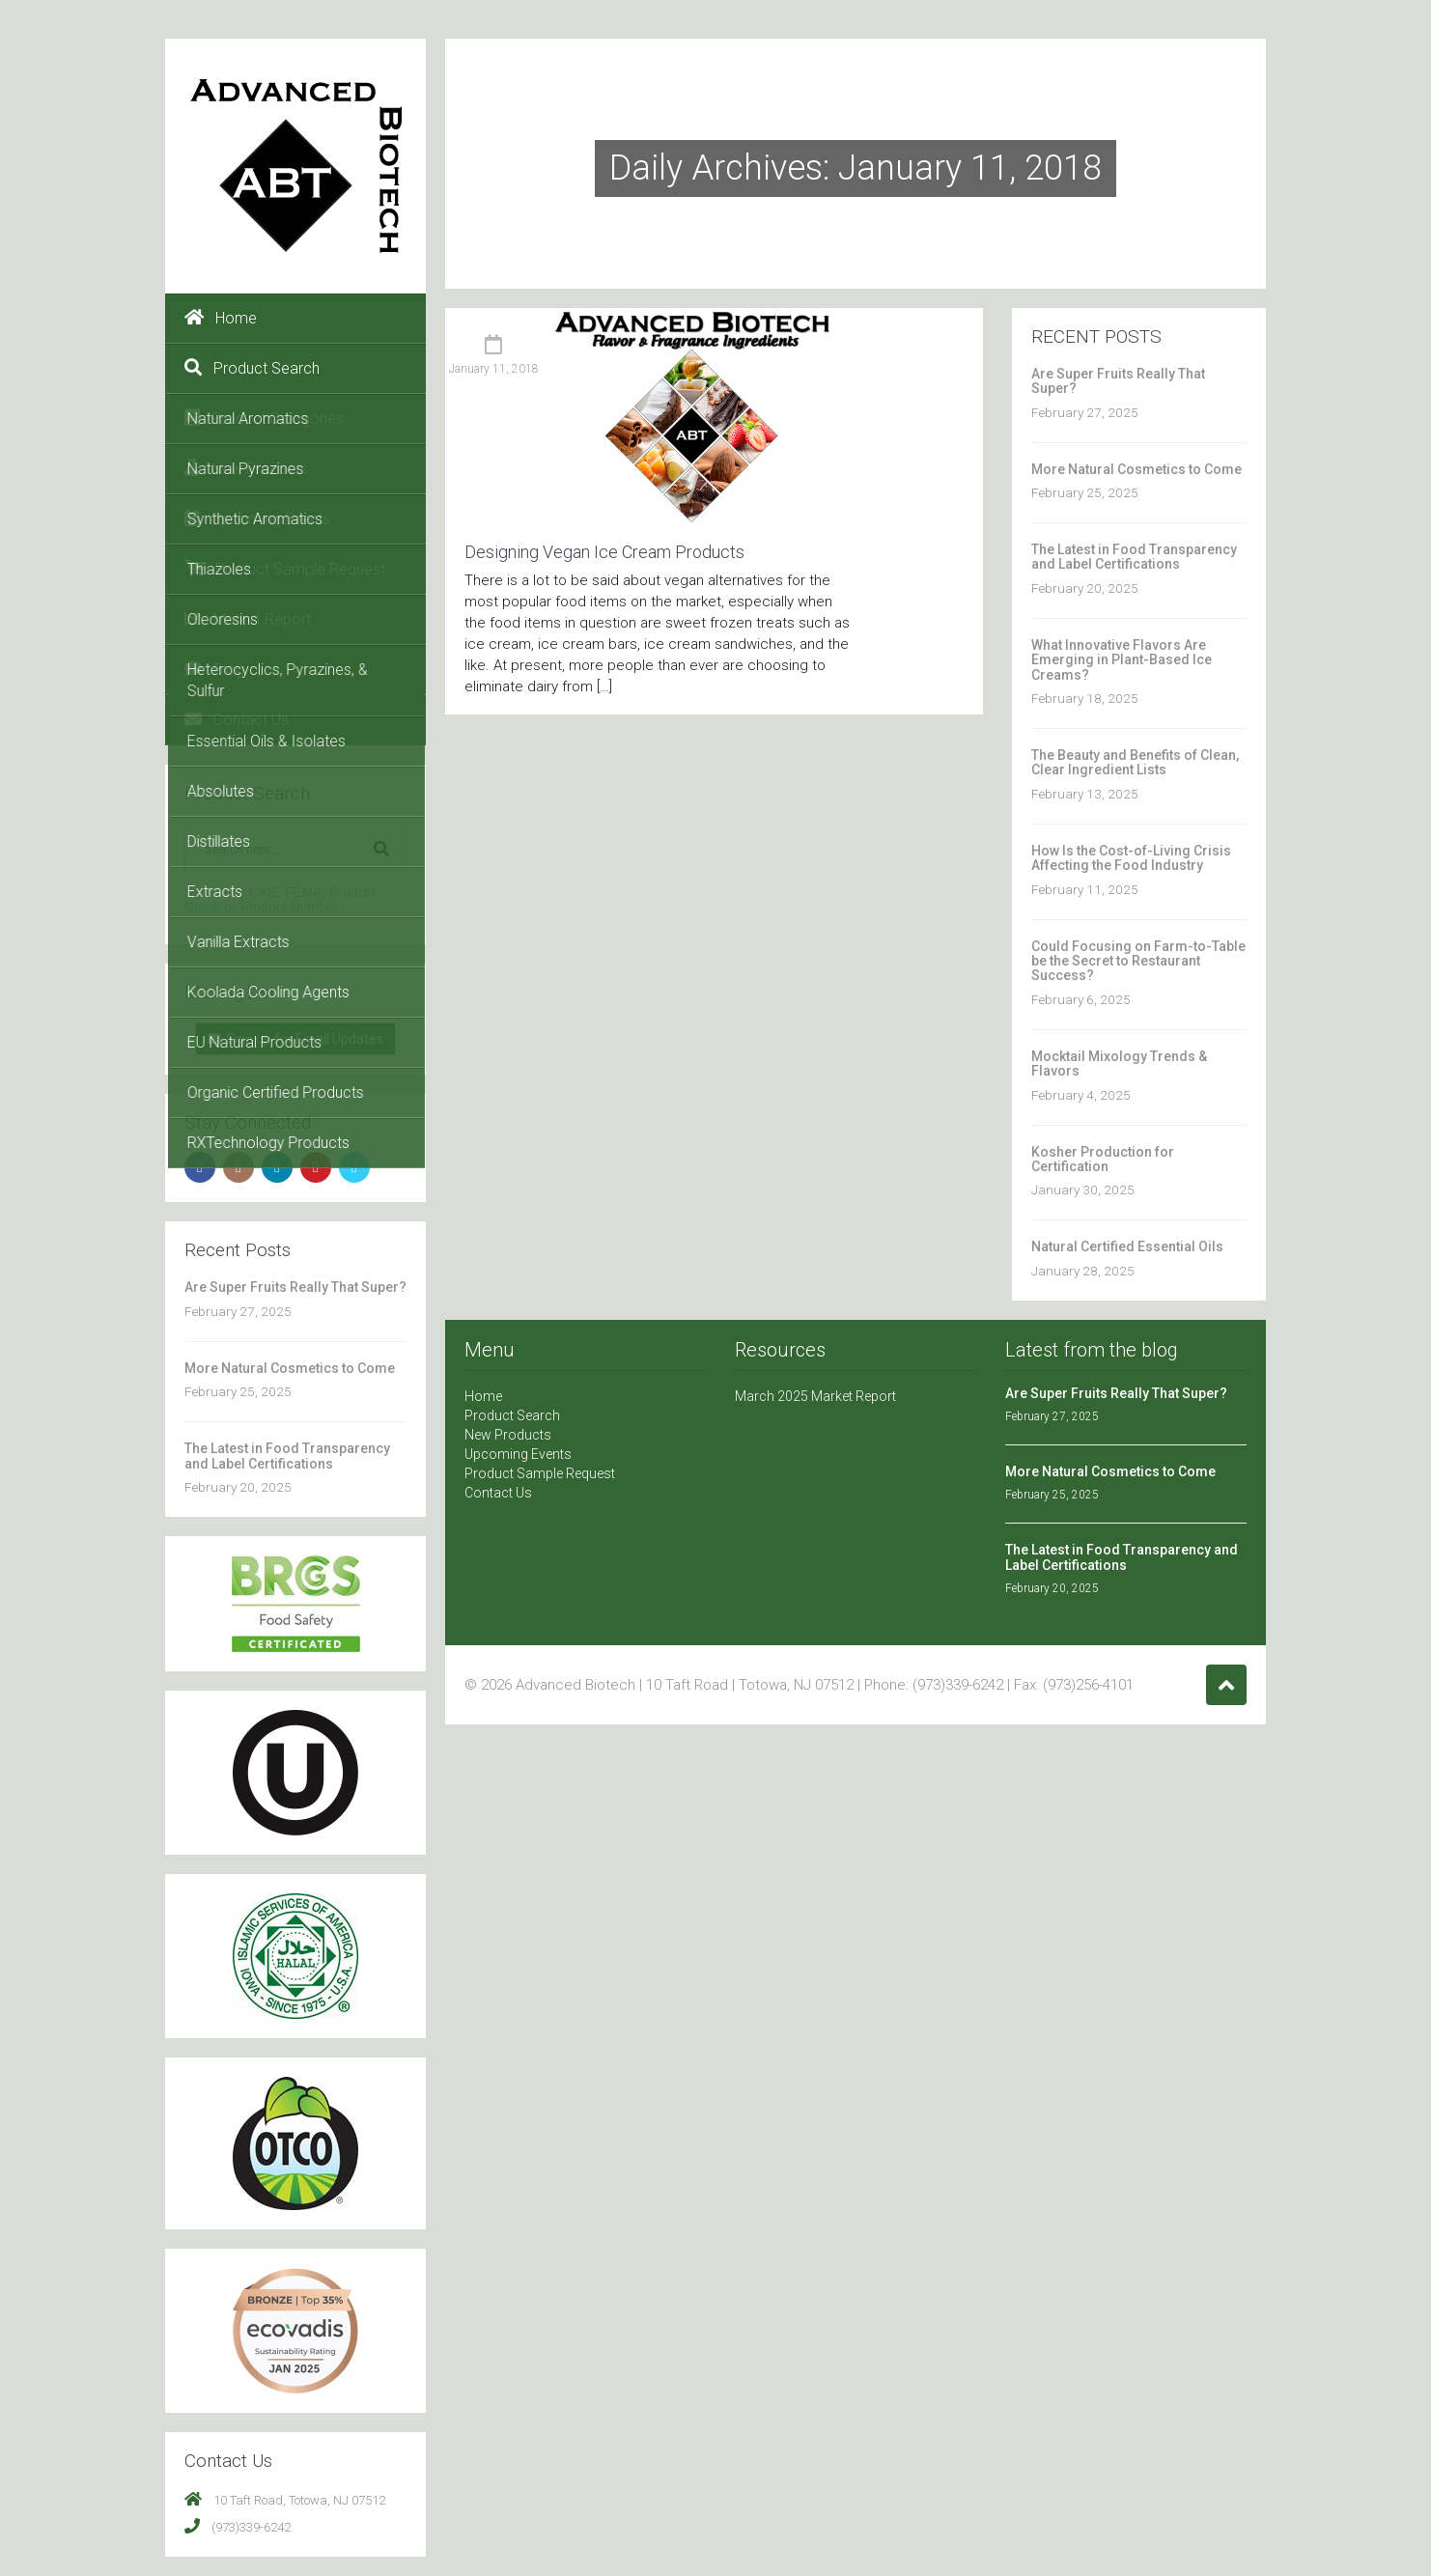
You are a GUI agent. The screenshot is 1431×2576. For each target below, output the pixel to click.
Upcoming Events (257, 518)
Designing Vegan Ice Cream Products (604, 552)
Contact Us (236, 719)
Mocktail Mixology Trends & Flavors (1119, 1063)
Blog (214, 669)
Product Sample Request (284, 568)
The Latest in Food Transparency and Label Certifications (287, 1455)
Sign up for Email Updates (295, 1039)
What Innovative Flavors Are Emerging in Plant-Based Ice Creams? (1121, 660)
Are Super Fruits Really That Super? (295, 1287)
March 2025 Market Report (815, 1396)
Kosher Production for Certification (1102, 1159)
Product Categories (264, 418)
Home (220, 317)
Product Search (252, 368)
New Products (246, 468)
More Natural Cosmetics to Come (289, 1368)
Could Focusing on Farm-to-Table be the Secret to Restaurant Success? (1138, 961)
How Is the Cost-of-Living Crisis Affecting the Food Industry (1131, 858)
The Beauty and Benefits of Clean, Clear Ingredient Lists (1135, 762)
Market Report (247, 619)
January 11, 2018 (494, 369)
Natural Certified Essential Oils (1127, 1246)
